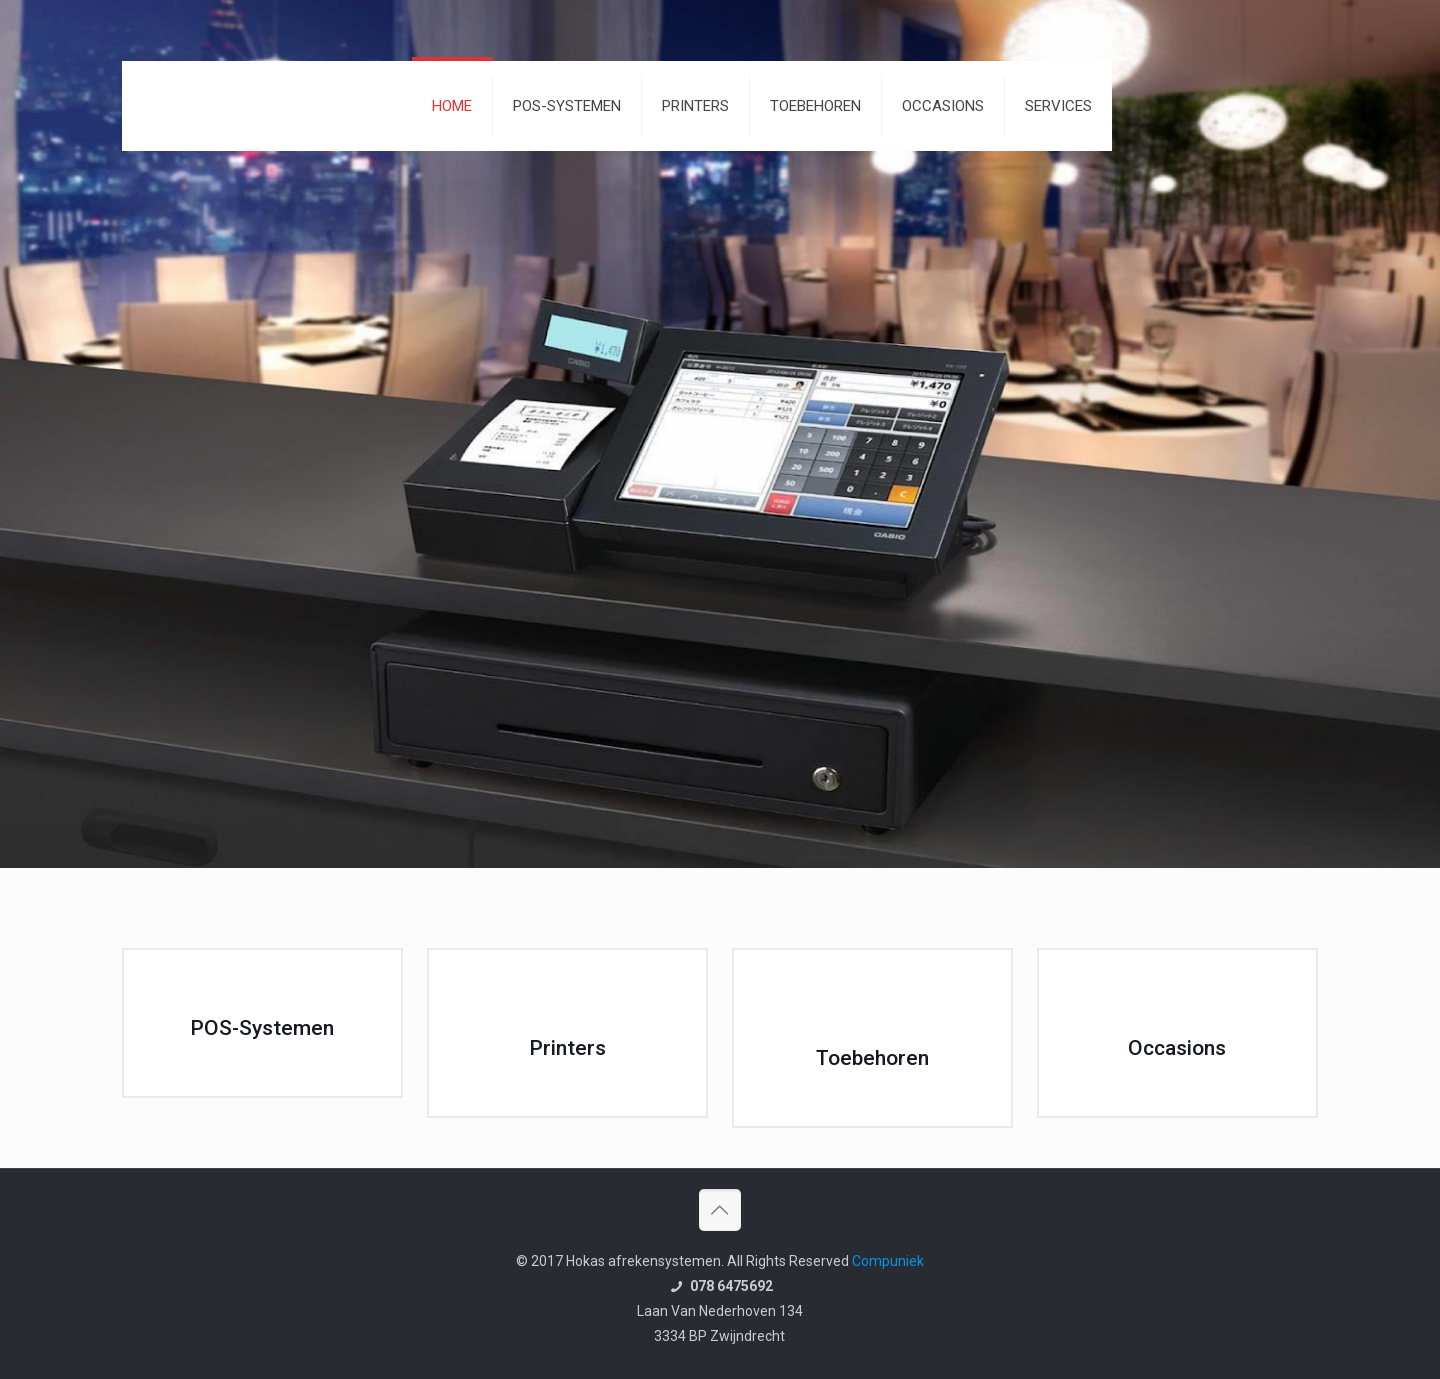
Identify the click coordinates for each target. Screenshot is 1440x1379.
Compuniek (888, 1261)
